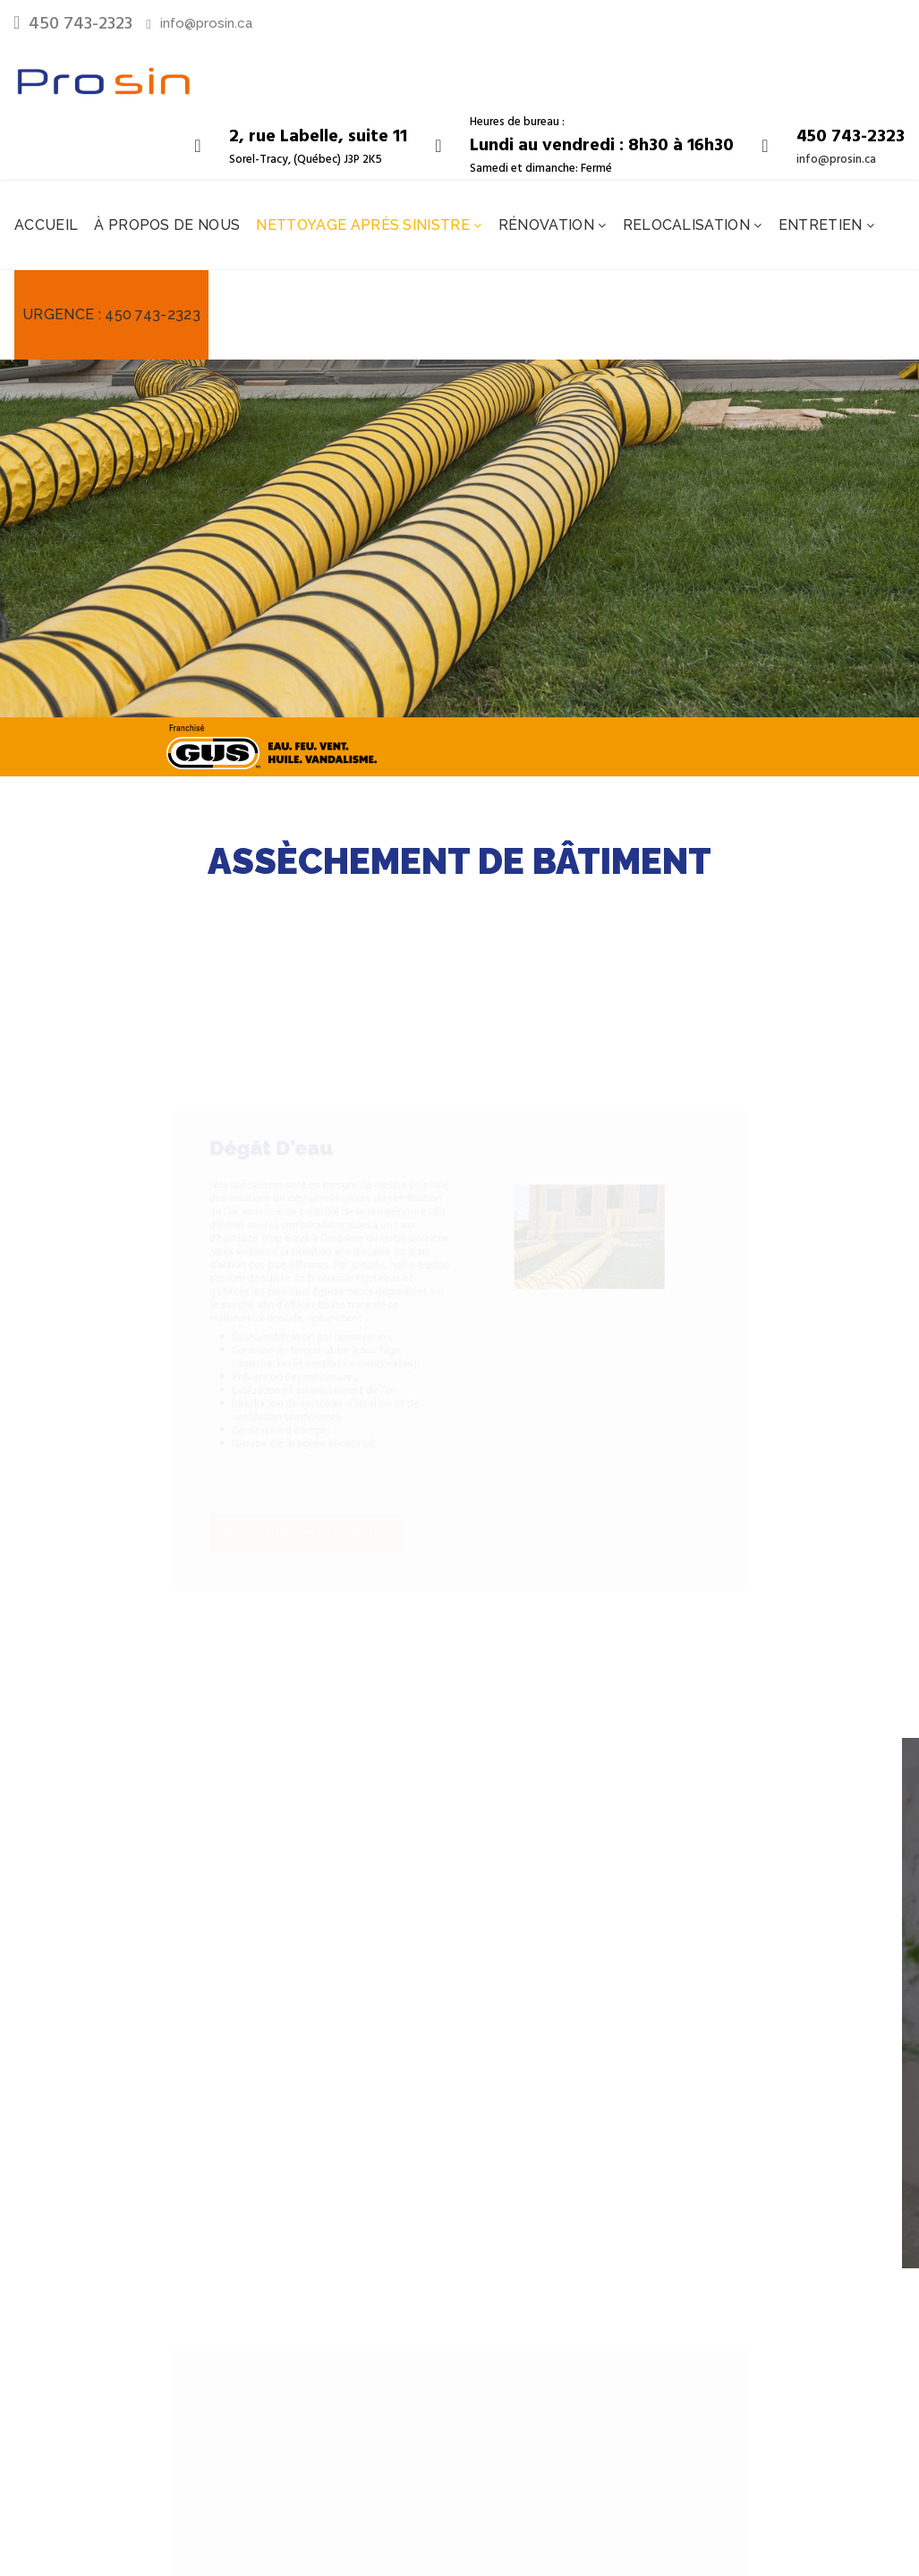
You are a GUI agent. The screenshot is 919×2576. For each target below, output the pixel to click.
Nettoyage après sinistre (364, 224)
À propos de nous (167, 224)
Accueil (46, 224)
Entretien (822, 224)
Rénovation (548, 224)
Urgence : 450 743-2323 (111, 314)
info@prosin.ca (206, 23)
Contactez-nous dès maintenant (239, 1605)
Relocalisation (688, 224)
